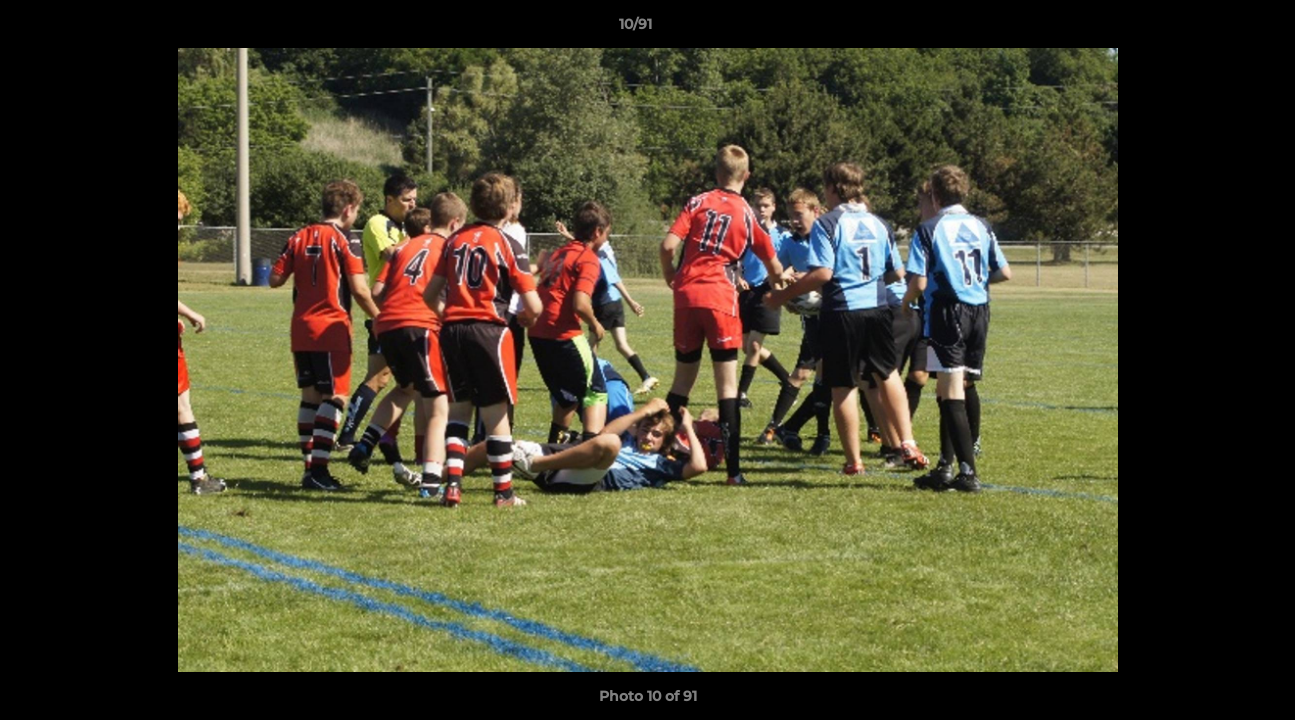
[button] (1211, 29)
